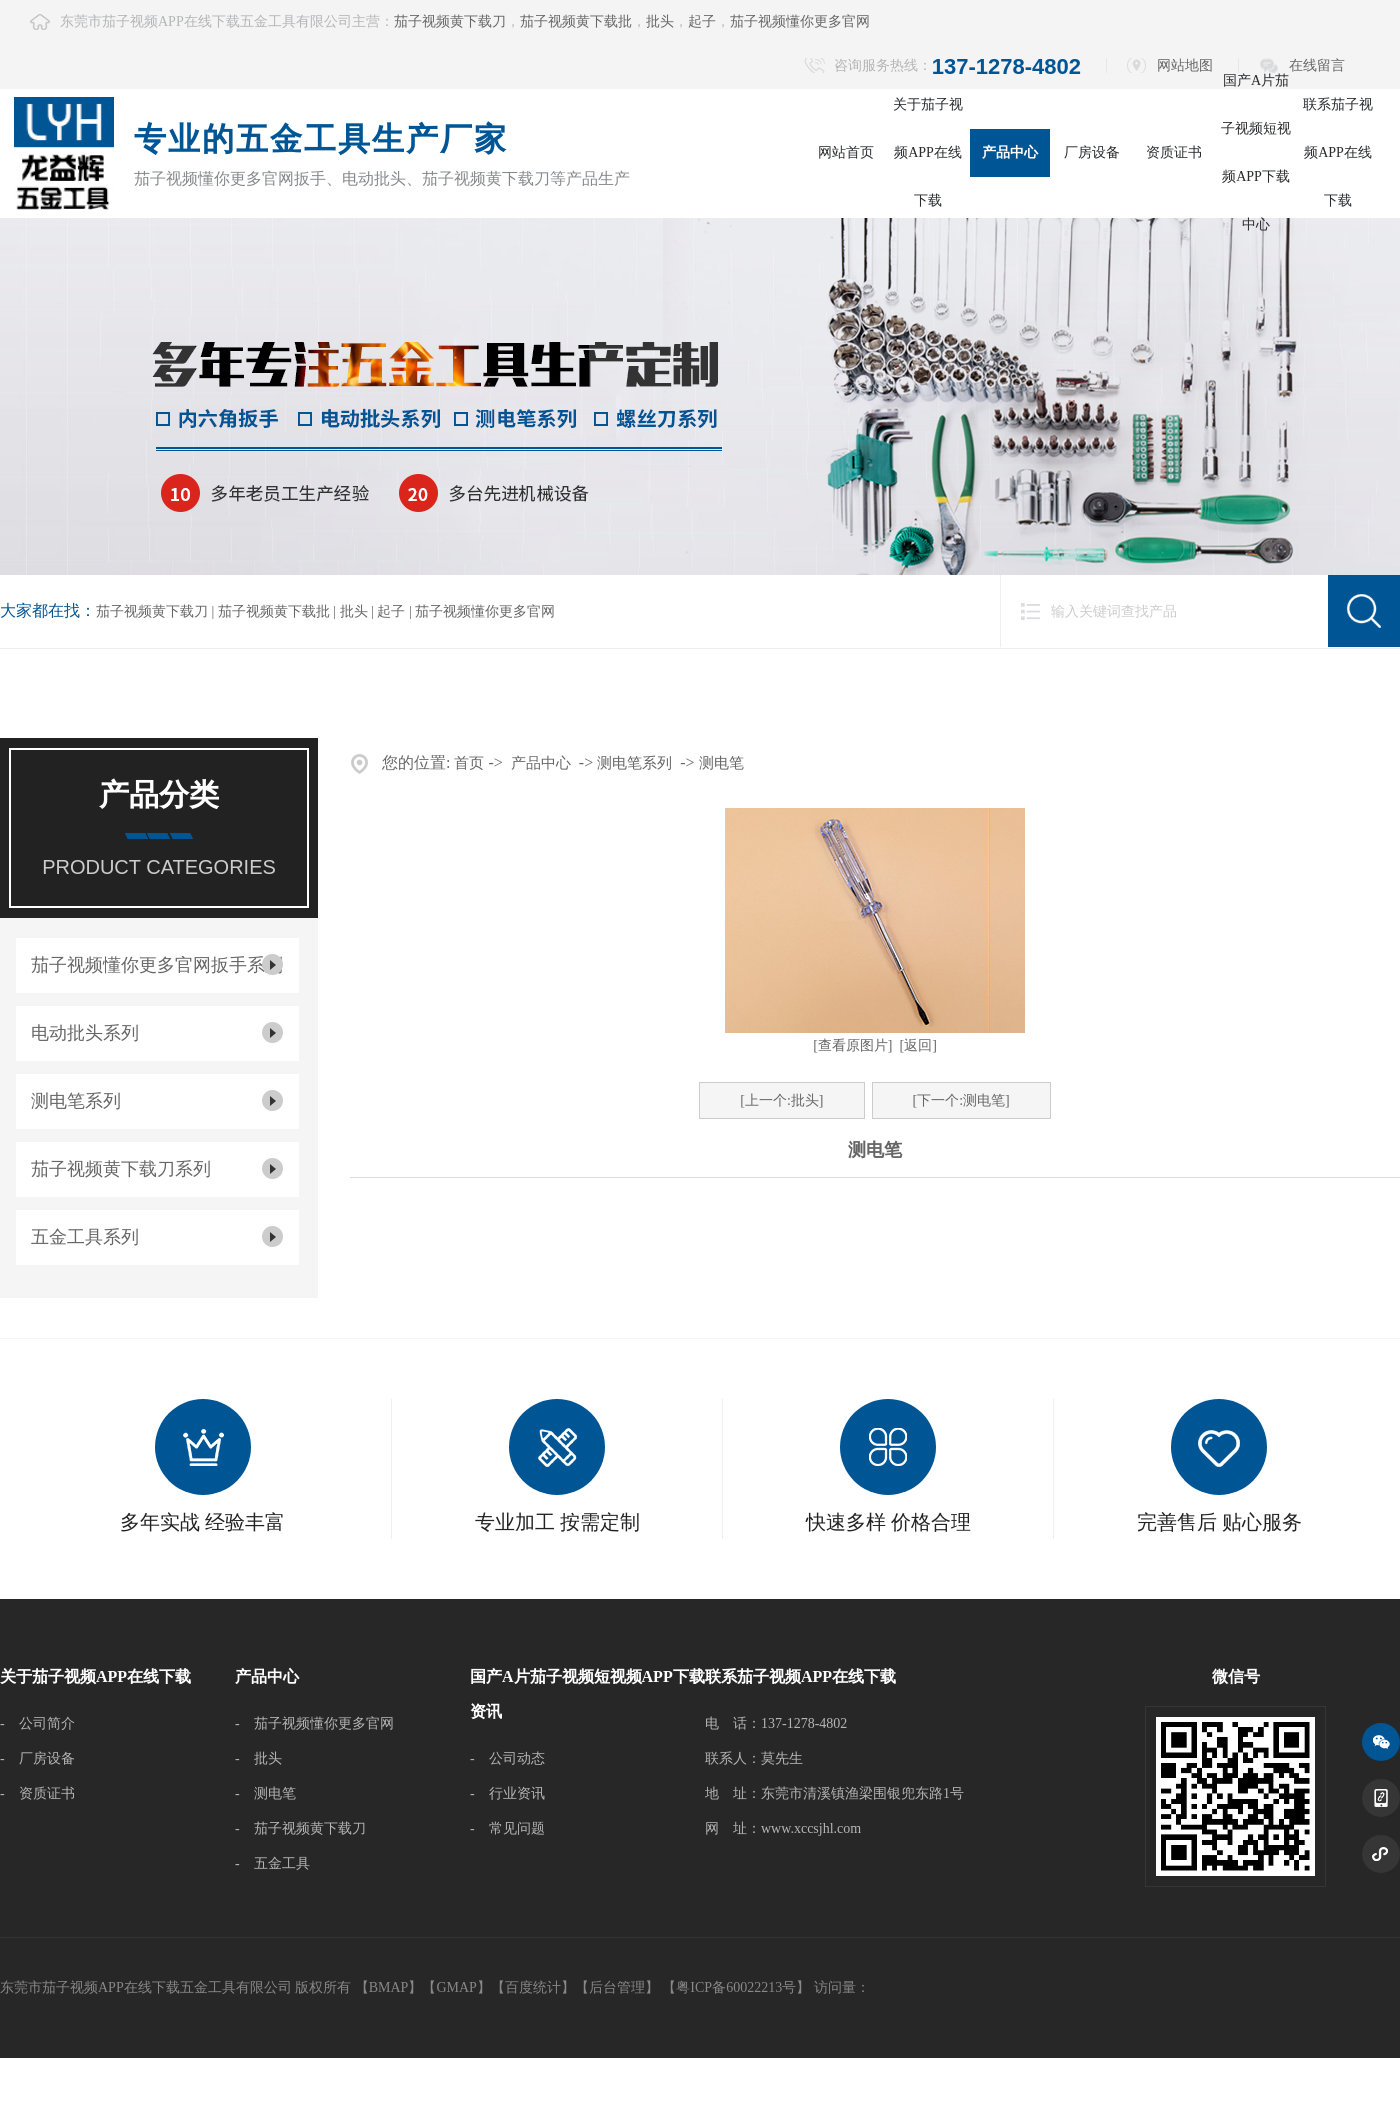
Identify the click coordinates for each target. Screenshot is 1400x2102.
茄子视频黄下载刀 (450, 21)
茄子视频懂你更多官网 (800, 21)
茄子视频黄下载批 (576, 21)
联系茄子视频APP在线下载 (1338, 152)
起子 (702, 21)
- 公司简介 (37, 1723)
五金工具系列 (85, 1237)
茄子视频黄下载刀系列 (121, 1169)
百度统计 (533, 1987)
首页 (469, 763)
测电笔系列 (76, 1101)
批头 (660, 21)
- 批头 (258, 1758)
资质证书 (1174, 152)
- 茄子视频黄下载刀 (300, 1828)
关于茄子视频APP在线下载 (928, 152)
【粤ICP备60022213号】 (736, 1987)
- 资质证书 (37, 1793)
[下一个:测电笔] (961, 1100)
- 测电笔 (265, 1793)
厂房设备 (1092, 152)
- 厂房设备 (37, 1758)
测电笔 (721, 763)
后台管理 (617, 1987)
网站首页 (846, 152)
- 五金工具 (272, 1863)
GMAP (456, 1987)
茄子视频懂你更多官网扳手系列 (157, 965)
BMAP (389, 1987)
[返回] (918, 1045)
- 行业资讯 (507, 1793)
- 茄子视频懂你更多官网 (314, 1723)
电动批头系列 (85, 1033)
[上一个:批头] (781, 1100)
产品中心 (1010, 152)
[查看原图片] (852, 1045)
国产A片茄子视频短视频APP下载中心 (1256, 152)
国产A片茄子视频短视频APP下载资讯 (587, 1694)
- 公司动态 (507, 1758)
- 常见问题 (507, 1828)
